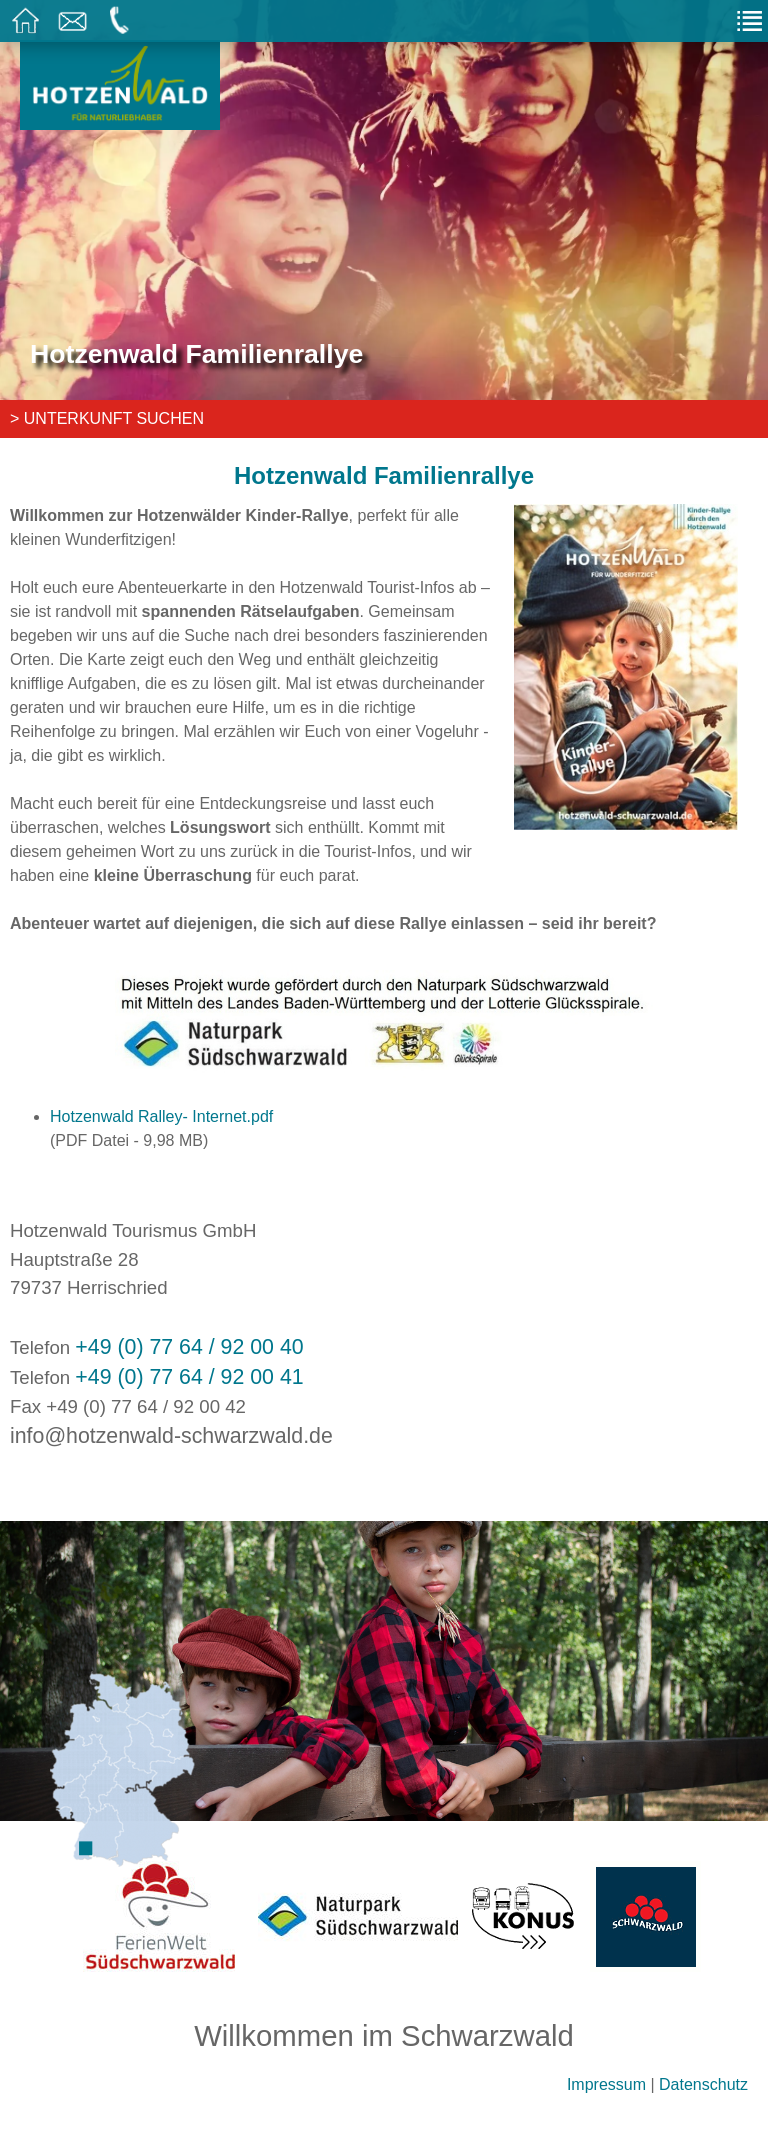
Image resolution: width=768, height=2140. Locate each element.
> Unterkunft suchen (107, 418)
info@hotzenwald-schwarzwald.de (171, 1436)
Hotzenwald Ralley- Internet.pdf (161, 1116)
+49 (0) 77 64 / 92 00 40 (189, 1347)
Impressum (606, 2084)
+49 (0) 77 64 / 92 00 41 (189, 1377)
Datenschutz (703, 2084)
